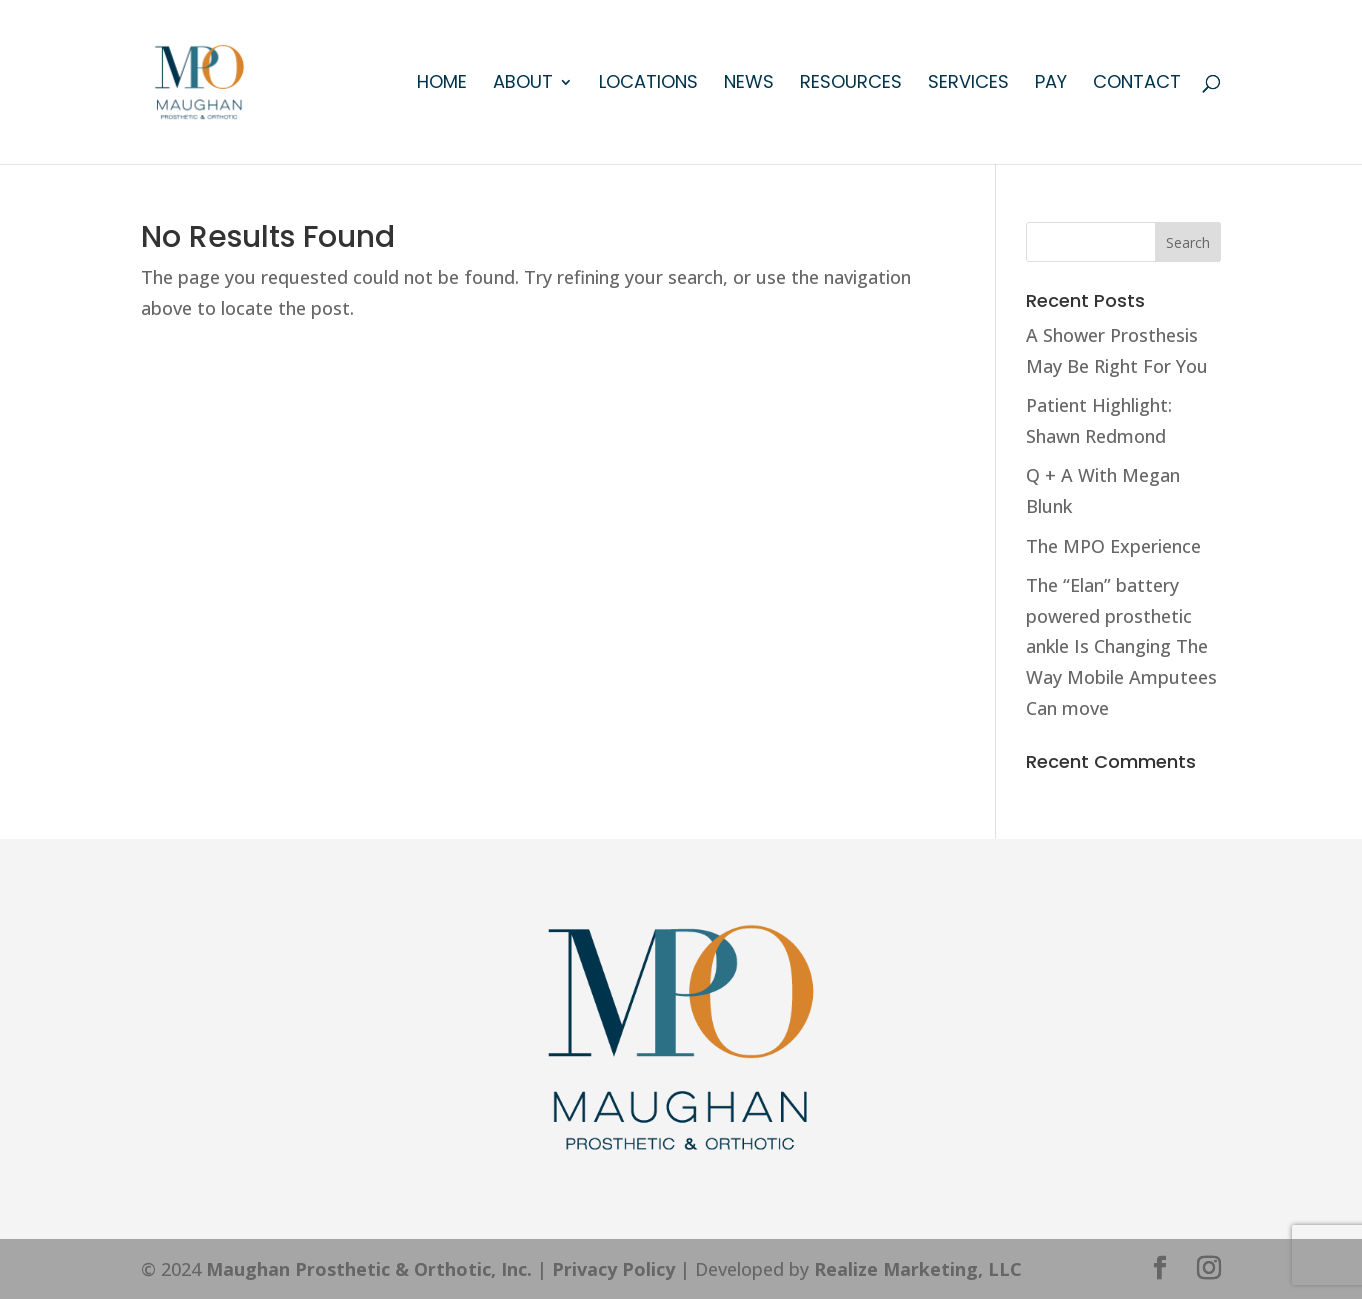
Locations (648, 84)
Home (442, 84)
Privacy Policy (613, 1269)
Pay (1051, 84)
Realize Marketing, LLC (918, 1269)
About (523, 84)
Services (968, 84)
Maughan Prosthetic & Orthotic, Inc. (369, 1269)
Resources (851, 84)
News (749, 84)
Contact (1137, 84)
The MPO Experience (1113, 546)
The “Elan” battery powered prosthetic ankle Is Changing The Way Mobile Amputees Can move (1121, 646)
